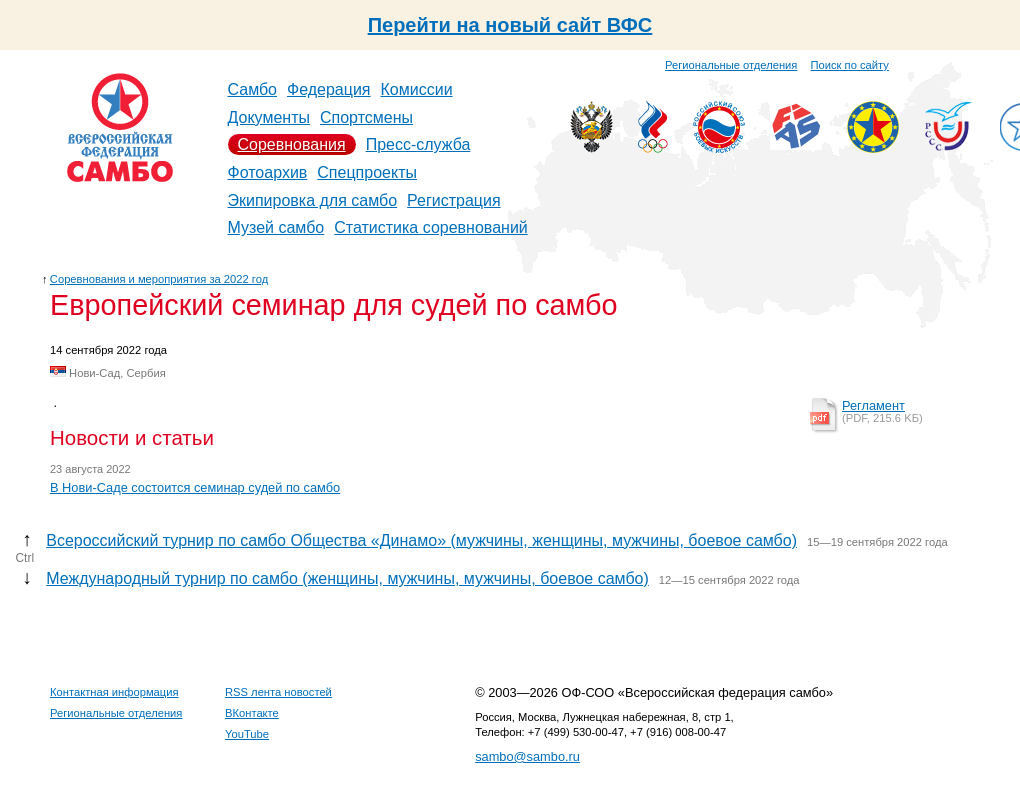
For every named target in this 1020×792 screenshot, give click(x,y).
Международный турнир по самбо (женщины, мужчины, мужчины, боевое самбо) (347, 578)
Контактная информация (114, 692)
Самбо (253, 89)
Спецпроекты (367, 172)
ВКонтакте (252, 713)
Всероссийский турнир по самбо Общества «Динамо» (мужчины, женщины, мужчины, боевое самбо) (421, 540)
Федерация (329, 89)
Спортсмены (366, 117)
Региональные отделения (731, 65)
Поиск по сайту (850, 65)
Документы (269, 117)
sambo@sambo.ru (527, 756)
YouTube (247, 734)
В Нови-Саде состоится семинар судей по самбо (195, 487)
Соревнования (292, 144)
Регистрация (454, 200)
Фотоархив (268, 172)
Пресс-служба (418, 144)
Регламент (873, 405)
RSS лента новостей (278, 692)
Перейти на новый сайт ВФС (510, 25)
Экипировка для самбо (313, 200)
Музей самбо (276, 227)
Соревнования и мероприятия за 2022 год (159, 279)
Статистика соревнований (431, 227)
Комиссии (417, 89)
